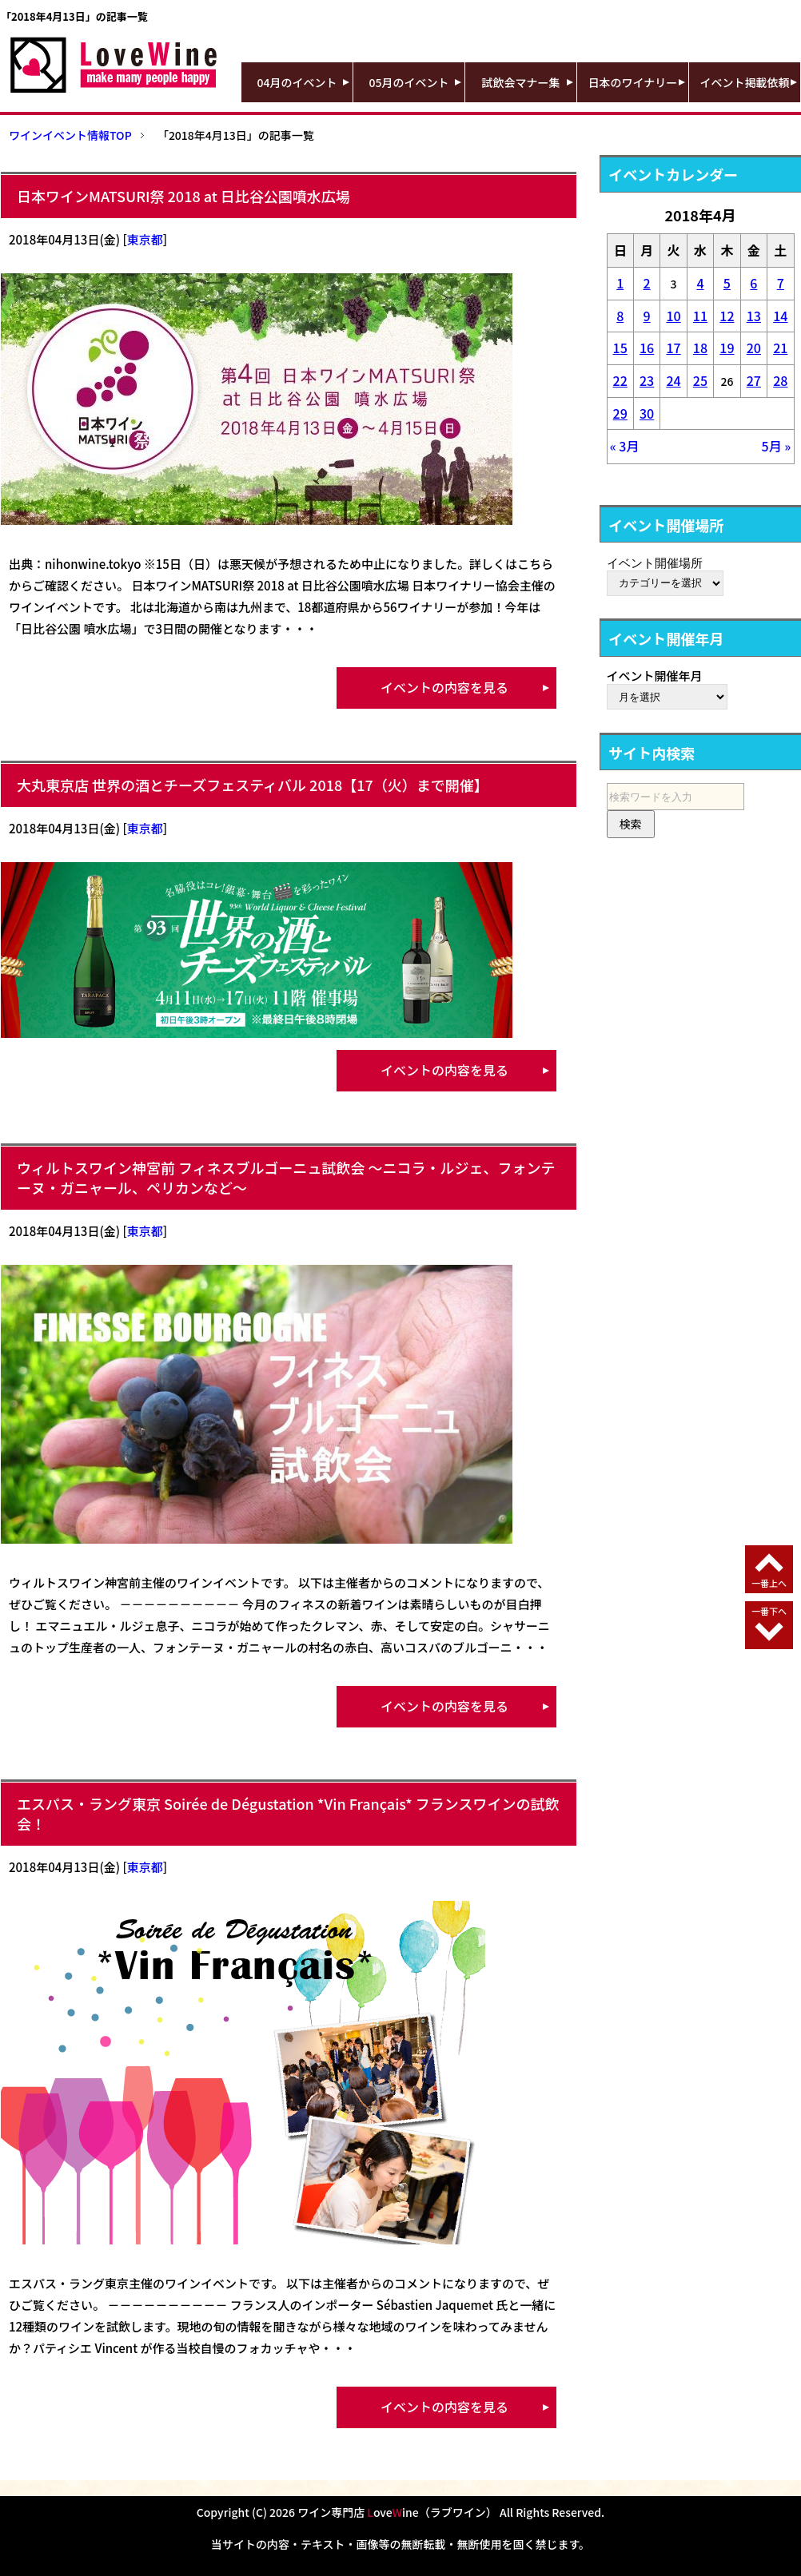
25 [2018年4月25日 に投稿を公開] (700, 380)
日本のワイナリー (633, 82)
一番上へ (769, 1582)
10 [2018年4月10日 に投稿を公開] (673, 315)
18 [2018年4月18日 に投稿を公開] (700, 347)
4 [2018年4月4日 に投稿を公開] (699, 282)
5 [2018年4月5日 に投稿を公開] (727, 282)
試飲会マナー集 (521, 82)
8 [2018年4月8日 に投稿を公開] (620, 315)
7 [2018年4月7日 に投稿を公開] (780, 282)
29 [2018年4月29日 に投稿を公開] (620, 413)
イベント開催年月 (655, 675)
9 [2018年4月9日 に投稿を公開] (647, 315)
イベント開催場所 (655, 562)
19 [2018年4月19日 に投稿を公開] (726, 347)
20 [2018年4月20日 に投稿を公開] (754, 347)
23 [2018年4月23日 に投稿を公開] (647, 380)
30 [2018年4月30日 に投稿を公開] (647, 413)
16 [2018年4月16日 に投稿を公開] (647, 347)
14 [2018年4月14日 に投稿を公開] (780, 315)
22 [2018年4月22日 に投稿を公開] (620, 380)
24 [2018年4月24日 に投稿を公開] (673, 380)
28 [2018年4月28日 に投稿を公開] (780, 380)
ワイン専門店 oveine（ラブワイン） (397, 2512)
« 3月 (625, 445)
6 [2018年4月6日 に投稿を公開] (753, 282)
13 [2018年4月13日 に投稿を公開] (754, 315)
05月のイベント (409, 82)
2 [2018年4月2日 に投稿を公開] (647, 282)
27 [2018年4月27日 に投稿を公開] (754, 380)
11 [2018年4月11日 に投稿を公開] (700, 315)
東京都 (145, 239)
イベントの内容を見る (444, 687)
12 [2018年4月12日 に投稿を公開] (726, 315)
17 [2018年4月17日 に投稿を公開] (673, 347)
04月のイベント (297, 82)
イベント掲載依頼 (745, 82)
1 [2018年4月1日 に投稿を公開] (620, 282)
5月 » (776, 445)
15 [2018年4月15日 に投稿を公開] (620, 347)
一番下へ (769, 1610)
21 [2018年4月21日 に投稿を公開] (780, 347)
